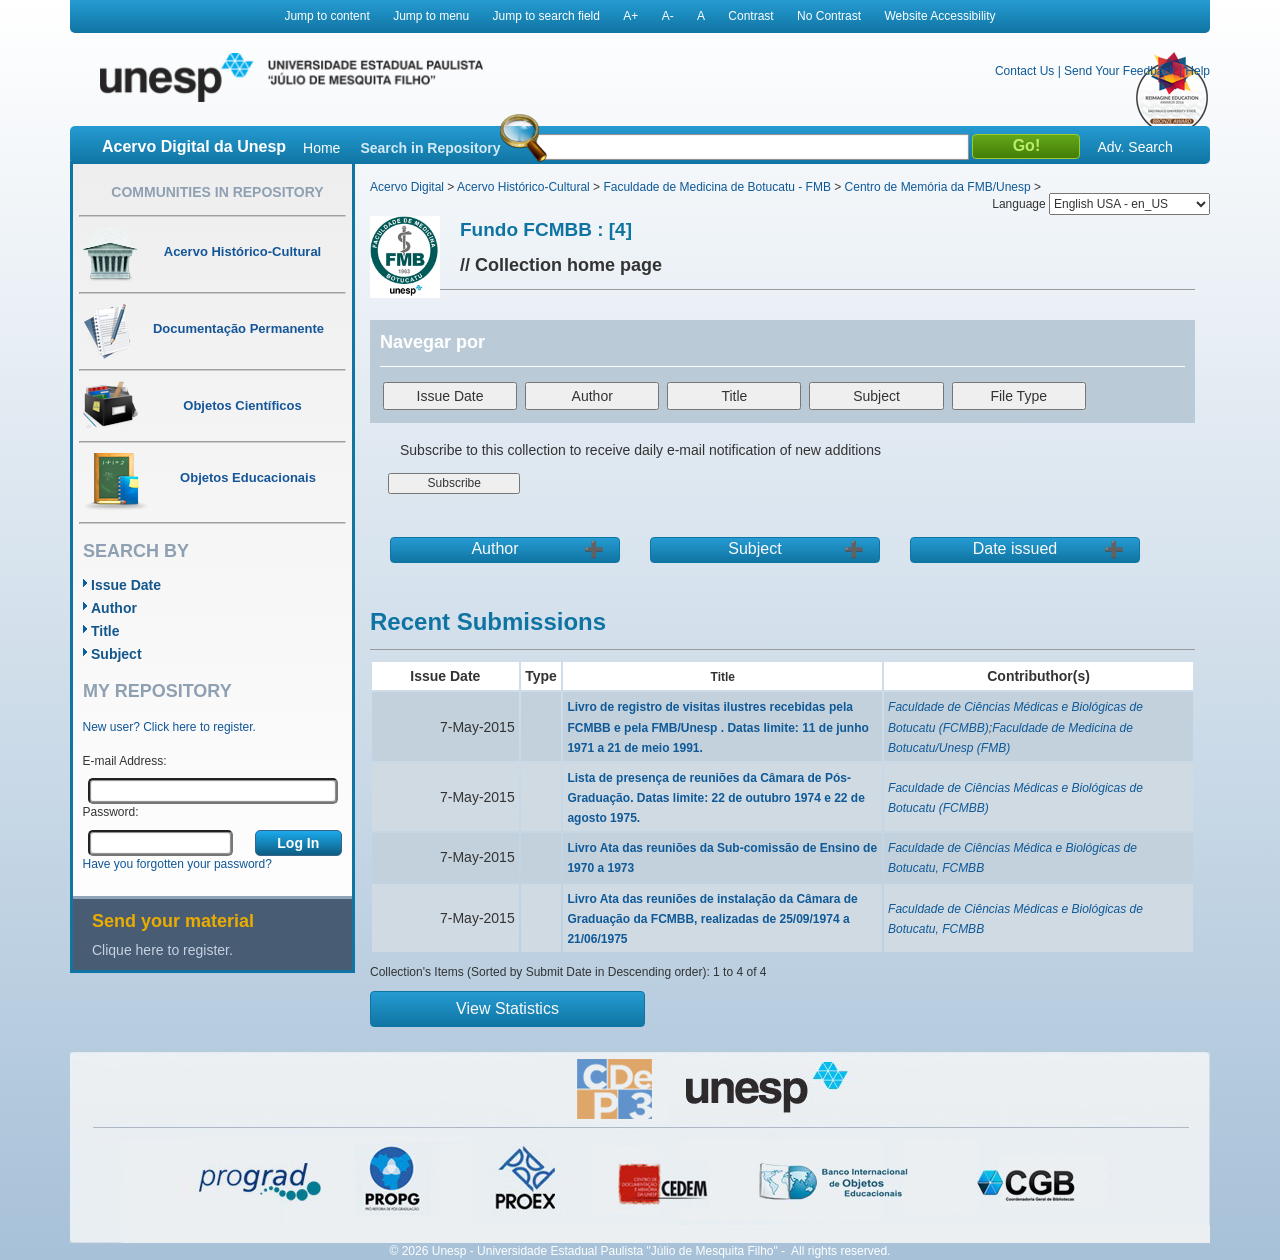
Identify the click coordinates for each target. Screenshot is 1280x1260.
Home (321, 148)
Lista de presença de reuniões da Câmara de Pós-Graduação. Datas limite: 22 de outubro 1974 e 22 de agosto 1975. (715, 798)
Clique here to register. (162, 950)
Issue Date (126, 585)
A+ (630, 16)
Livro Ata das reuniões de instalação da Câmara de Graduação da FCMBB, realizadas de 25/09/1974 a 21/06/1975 (712, 919)
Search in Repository (430, 148)
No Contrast (829, 16)
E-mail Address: (125, 761)
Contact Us (1024, 71)
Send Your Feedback (1119, 71)
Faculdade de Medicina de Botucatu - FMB (716, 187)
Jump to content (326, 16)
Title (105, 631)
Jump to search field (546, 16)
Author (114, 608)
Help (1197, 71)
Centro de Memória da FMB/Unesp (938, 187)
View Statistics (507, 1008)
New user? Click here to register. (169, 727)
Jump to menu (431, 16)
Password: (111, 812)
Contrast (750, 16)
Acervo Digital (407, 187)
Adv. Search (1134, 147)
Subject (116, 654)
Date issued (1015, 548)
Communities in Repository (217, 192)
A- (668, 16)
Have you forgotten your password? (177, 864)
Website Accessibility (939, 16)
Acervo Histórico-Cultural (523, 187)
